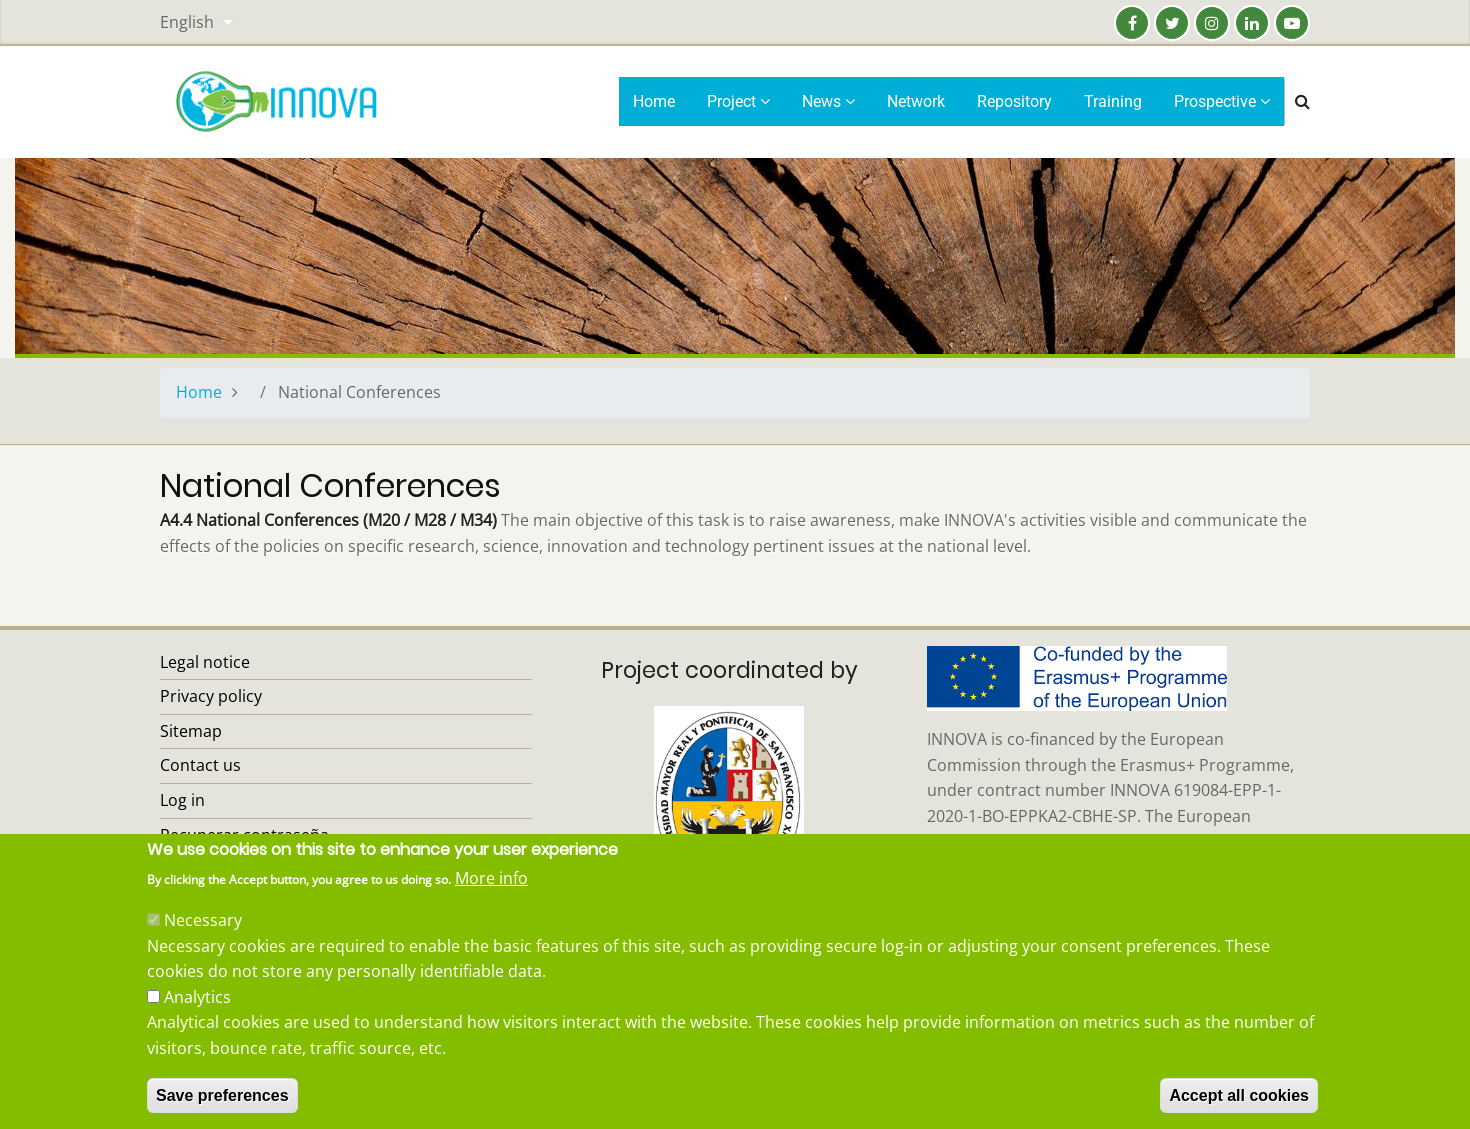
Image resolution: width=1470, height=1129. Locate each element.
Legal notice (205, 662)
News (828, 101)
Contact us (200, 765)
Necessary (203, 942)
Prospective (1222, 101)
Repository (1014, 101)
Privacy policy (211, 696)
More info (491, 900)
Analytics (197, 1018)
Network (916, 101)
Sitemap (191, 731)
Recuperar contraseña (244, 835)
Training (1113, 101)
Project (738, 101)
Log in (182, 800)
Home (654, 101)
